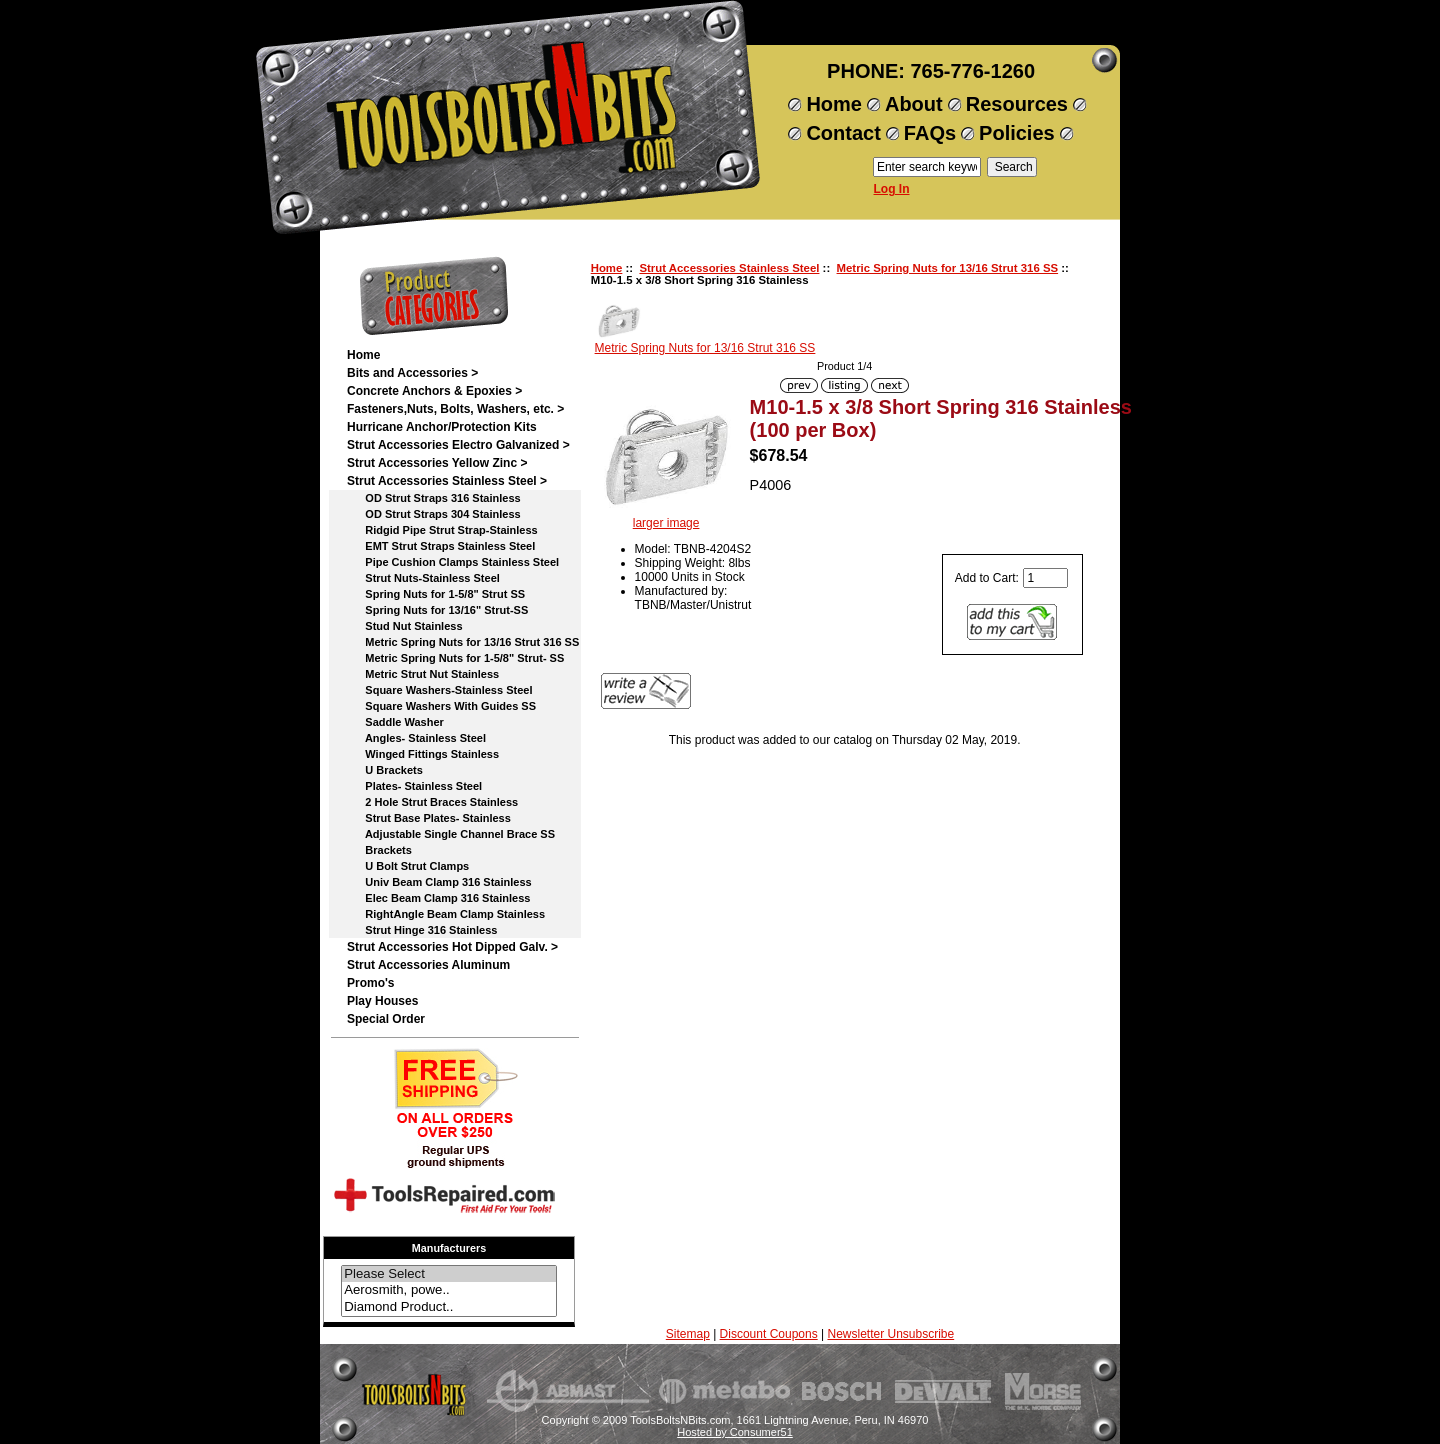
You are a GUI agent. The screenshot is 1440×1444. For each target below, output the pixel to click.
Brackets (379, 850)
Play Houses (382, 1001)
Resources (1017, 104)
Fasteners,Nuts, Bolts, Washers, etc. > (455, 409)
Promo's (371, 983)
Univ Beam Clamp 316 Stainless (439, 882)
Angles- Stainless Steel (416, 738)
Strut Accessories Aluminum (428, 965)
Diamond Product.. (449, 1307)
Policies (1017, 133)
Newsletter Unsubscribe (890, 1334)
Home (834, 104)
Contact (843, 133)
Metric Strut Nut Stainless (423, 674)
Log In (892, 189)
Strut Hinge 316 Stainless (422, 930)
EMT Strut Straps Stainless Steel (441, 546)
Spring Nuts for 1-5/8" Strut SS (436, 594)
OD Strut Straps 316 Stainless (434, 498)
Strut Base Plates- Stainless (429, 818)
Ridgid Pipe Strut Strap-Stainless (442, 530)
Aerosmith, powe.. (449, 1290)
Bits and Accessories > (412, 373)
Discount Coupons (769, 1334)
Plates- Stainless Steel (414, 786)
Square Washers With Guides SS (441, 706)
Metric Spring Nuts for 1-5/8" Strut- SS (455, 658)
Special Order (386, 1019)
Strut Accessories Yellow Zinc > (437, 463)
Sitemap (688, 1334)
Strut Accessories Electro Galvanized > (458, 445)
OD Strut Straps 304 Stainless (434, 514)
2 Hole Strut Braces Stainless (432, 802)
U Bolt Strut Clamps (408, 866)
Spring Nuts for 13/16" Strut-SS (437, 610)
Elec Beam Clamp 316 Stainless (438, 898)
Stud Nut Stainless (405, 626)
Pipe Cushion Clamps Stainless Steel (453, 562)
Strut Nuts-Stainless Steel (423, 578)
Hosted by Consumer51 (735, 1432)
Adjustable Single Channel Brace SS (451, 834)
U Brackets (385, 770)
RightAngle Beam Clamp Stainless (446, 914)
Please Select (449, 1274)
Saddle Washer (395, 722)
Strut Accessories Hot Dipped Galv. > (452, 947)
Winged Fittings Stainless (423, 754)
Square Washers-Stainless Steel (439, 690)
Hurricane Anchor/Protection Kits (442, 427)
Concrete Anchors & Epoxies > (434, 391)
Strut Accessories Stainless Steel (729, 268)
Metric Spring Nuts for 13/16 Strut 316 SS (948, 268)
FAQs (930, 133)
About (914, 104)
